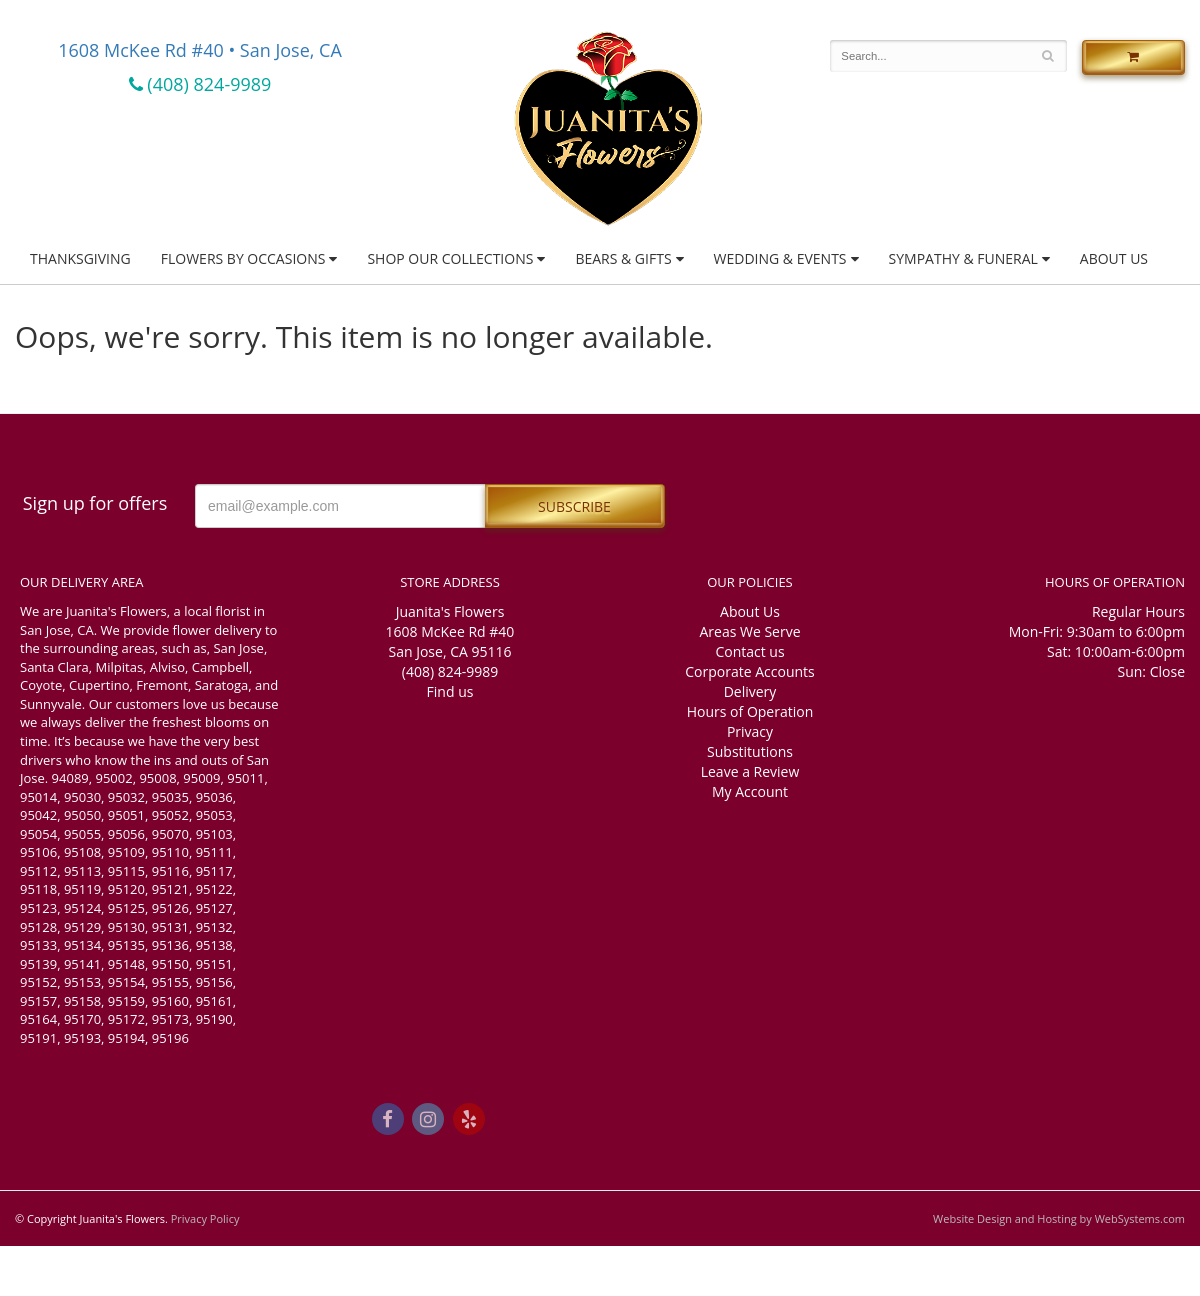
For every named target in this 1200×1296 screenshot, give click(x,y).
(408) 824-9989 (200, 84)
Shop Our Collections (450, 258)
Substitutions (750, 751)
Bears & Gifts (623, 258)
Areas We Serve (749, 631)
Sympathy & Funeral (963, 258)
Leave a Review (750, 771)
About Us (1114, 258)
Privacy (750, 731)
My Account (750, 791)
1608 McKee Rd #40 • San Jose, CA (200, 50)
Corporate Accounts (749, 671)
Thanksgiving (80, 258)
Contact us (749, 651)
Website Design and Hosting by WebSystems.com (1059, 1218)
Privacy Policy (205, 1218)
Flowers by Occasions (243, 258)
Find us (450, 691)
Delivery (750, 691)
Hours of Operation (750, 711)
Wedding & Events (780, 258)
